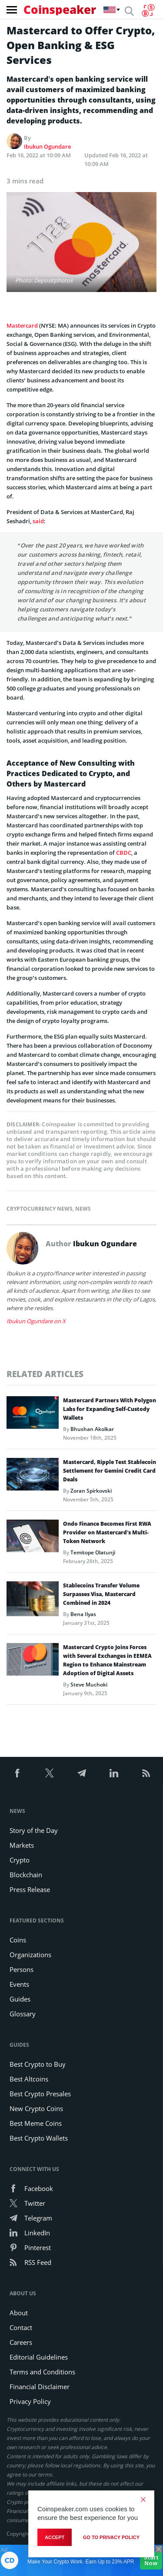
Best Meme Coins (36, 2123)
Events (19, 1984)
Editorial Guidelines (39, 2357)
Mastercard (22, 325)
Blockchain (26, 1874)
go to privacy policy (111, 2537)
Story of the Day (34, 1830)
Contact (21, 2327)
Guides (20, 1999)
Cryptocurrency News (40, 1208)
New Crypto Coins (36, 2108)
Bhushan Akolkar (92, 1429)
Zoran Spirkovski (91, 1490)
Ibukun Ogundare (47, 146)
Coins (18, 1939)
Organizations (30, 1954)
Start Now (151, 2560)
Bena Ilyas (83, 1614)
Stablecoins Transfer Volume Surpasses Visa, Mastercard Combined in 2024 (101, 1594)
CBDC (123, 852)
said (38, 521)
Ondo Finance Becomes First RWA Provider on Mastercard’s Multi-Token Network (107, 1532)
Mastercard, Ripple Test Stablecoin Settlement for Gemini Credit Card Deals (109, 1470)
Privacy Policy (30, 2401)
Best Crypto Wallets (39, 2138)
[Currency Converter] (148, 10)
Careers (21, 2342)
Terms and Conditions (42, 2371)
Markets (22, 1845)
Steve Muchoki (88, 1684)
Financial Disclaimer (40, 2386)
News (83, 1208)
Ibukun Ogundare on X (36, 1321)
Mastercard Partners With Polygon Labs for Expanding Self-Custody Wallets (109, 1409)
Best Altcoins (29, 2079)
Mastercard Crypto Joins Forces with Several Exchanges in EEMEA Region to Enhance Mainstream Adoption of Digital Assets (107, 1660)
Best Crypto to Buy (38, 2064)
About (19, 2312)
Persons (21, 1969)
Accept (54, 2537)
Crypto (20, 1860)
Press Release (30, 1889)
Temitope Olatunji (92, 1552)
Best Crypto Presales (40, 2093)
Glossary (23, 2013)
